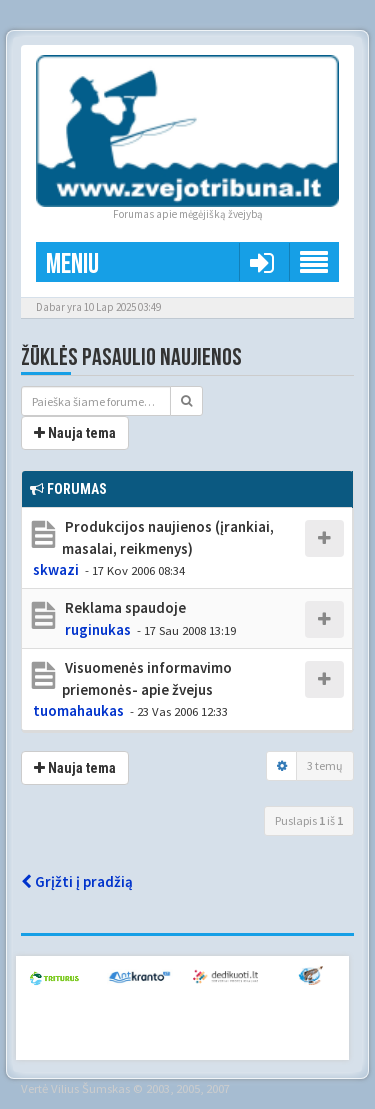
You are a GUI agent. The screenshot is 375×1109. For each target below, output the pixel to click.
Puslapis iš (309, 820)
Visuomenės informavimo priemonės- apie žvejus (147, 678)
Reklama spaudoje (124, 607)
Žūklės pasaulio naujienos (131, 357)
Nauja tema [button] (75, 433)
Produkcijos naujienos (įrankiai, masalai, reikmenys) (168, 537)
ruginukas (98, 629)
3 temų (325, 765)
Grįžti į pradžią (77, 881)
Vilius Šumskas (90, 1088)
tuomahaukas (78, 710)
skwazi (56, 569)
